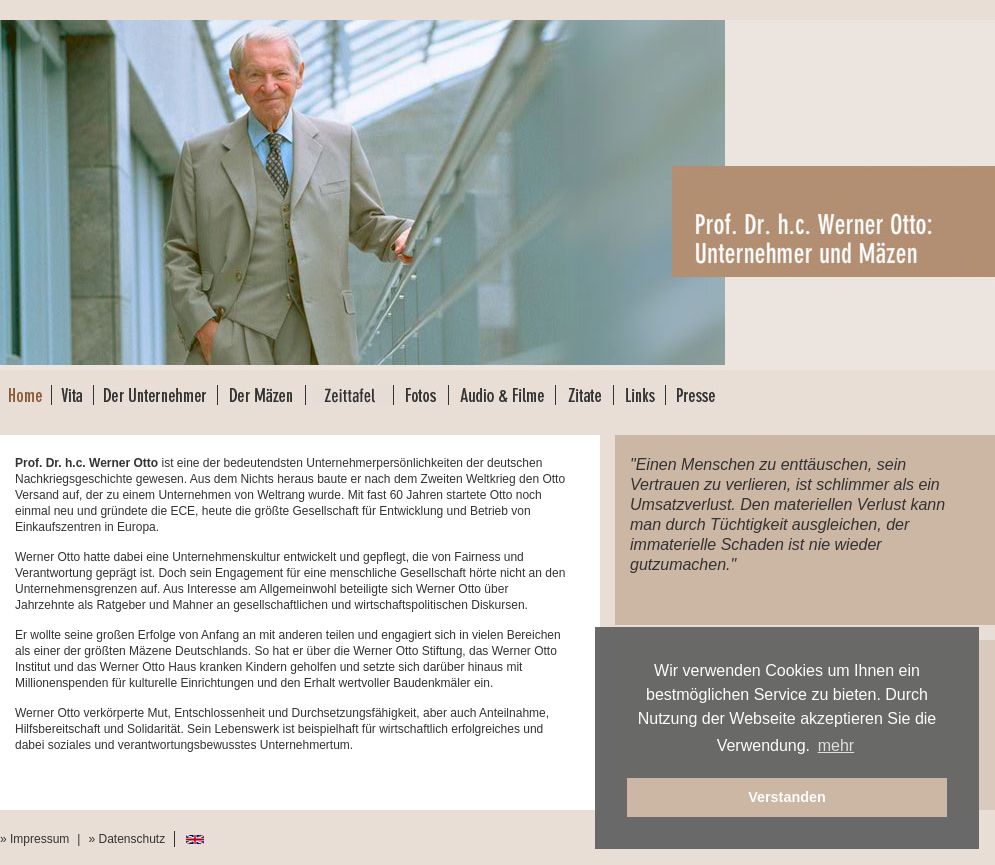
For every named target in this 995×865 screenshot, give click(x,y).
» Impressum (34, 839)
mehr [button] (836, 745)
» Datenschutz (126, 839)
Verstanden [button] (787, 797)
